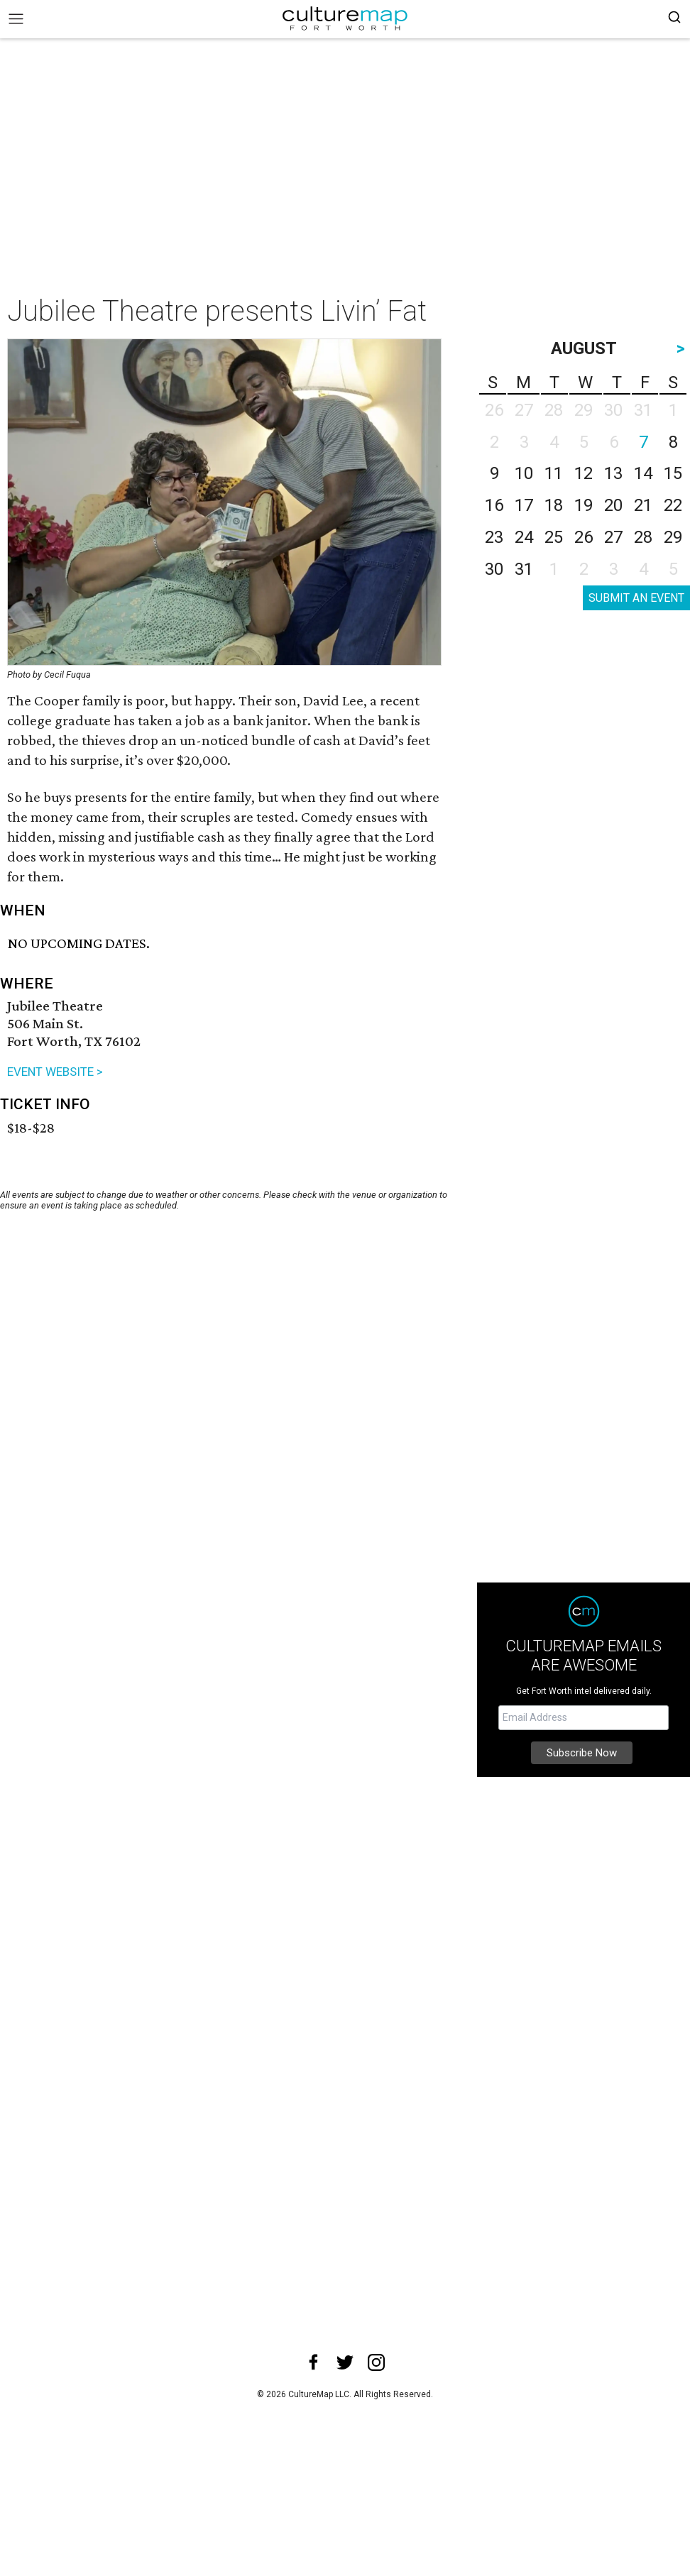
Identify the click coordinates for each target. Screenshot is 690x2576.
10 (524, 473)
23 (494, 537)
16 (494, 505)
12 (583, 473)
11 (553, 473)
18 (553, 505)
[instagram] (376, 2362)
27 (613, 537)
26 (583, 537)
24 (524, 537)
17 (524, 505)
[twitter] (345, 2362)
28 (643, 537)
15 (673, 473)
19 (583, 505)
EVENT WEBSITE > (55, 1071)
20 (613, 505)
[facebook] (313, 2362)
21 (643, 505)
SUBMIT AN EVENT (636, 598)
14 (643, 473)
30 (494, 569)
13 (613, 473)
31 (524, 569)
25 (553, 537)
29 (673, 537)
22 (673, 505)
